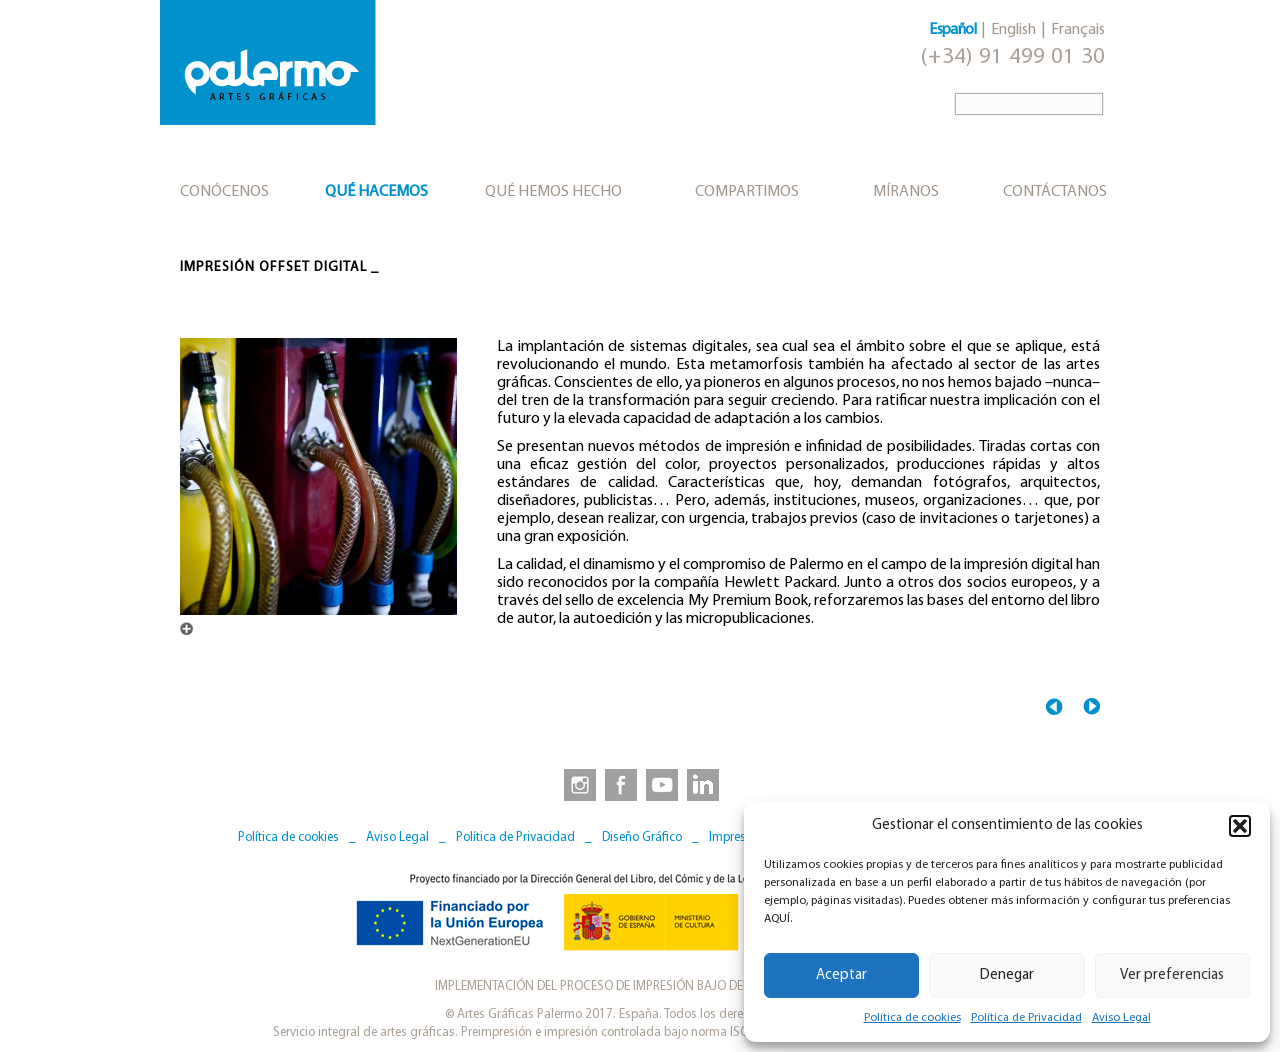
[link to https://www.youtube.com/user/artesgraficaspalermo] (662, 784)
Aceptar (841, 975)
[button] (1240, 826)
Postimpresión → (1091, 706)
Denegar (1007, 975)
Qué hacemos (376, 192)
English (1013, 30)
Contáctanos (1055, 192)
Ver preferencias (1172, 975)
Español (952, 30)
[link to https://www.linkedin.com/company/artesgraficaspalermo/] (705, 784)
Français (1078, 30)
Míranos (906, 192)
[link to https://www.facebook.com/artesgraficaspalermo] (619, 784)
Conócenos (224, 192)
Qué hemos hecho (553, 192)
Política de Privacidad (1026, 1018)
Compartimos (747, 192)
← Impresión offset (1054, 706)
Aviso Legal (1121, 1018)
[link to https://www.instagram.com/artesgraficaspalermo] (576, 784)
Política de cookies (912, 1018)
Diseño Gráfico (642, 837)
